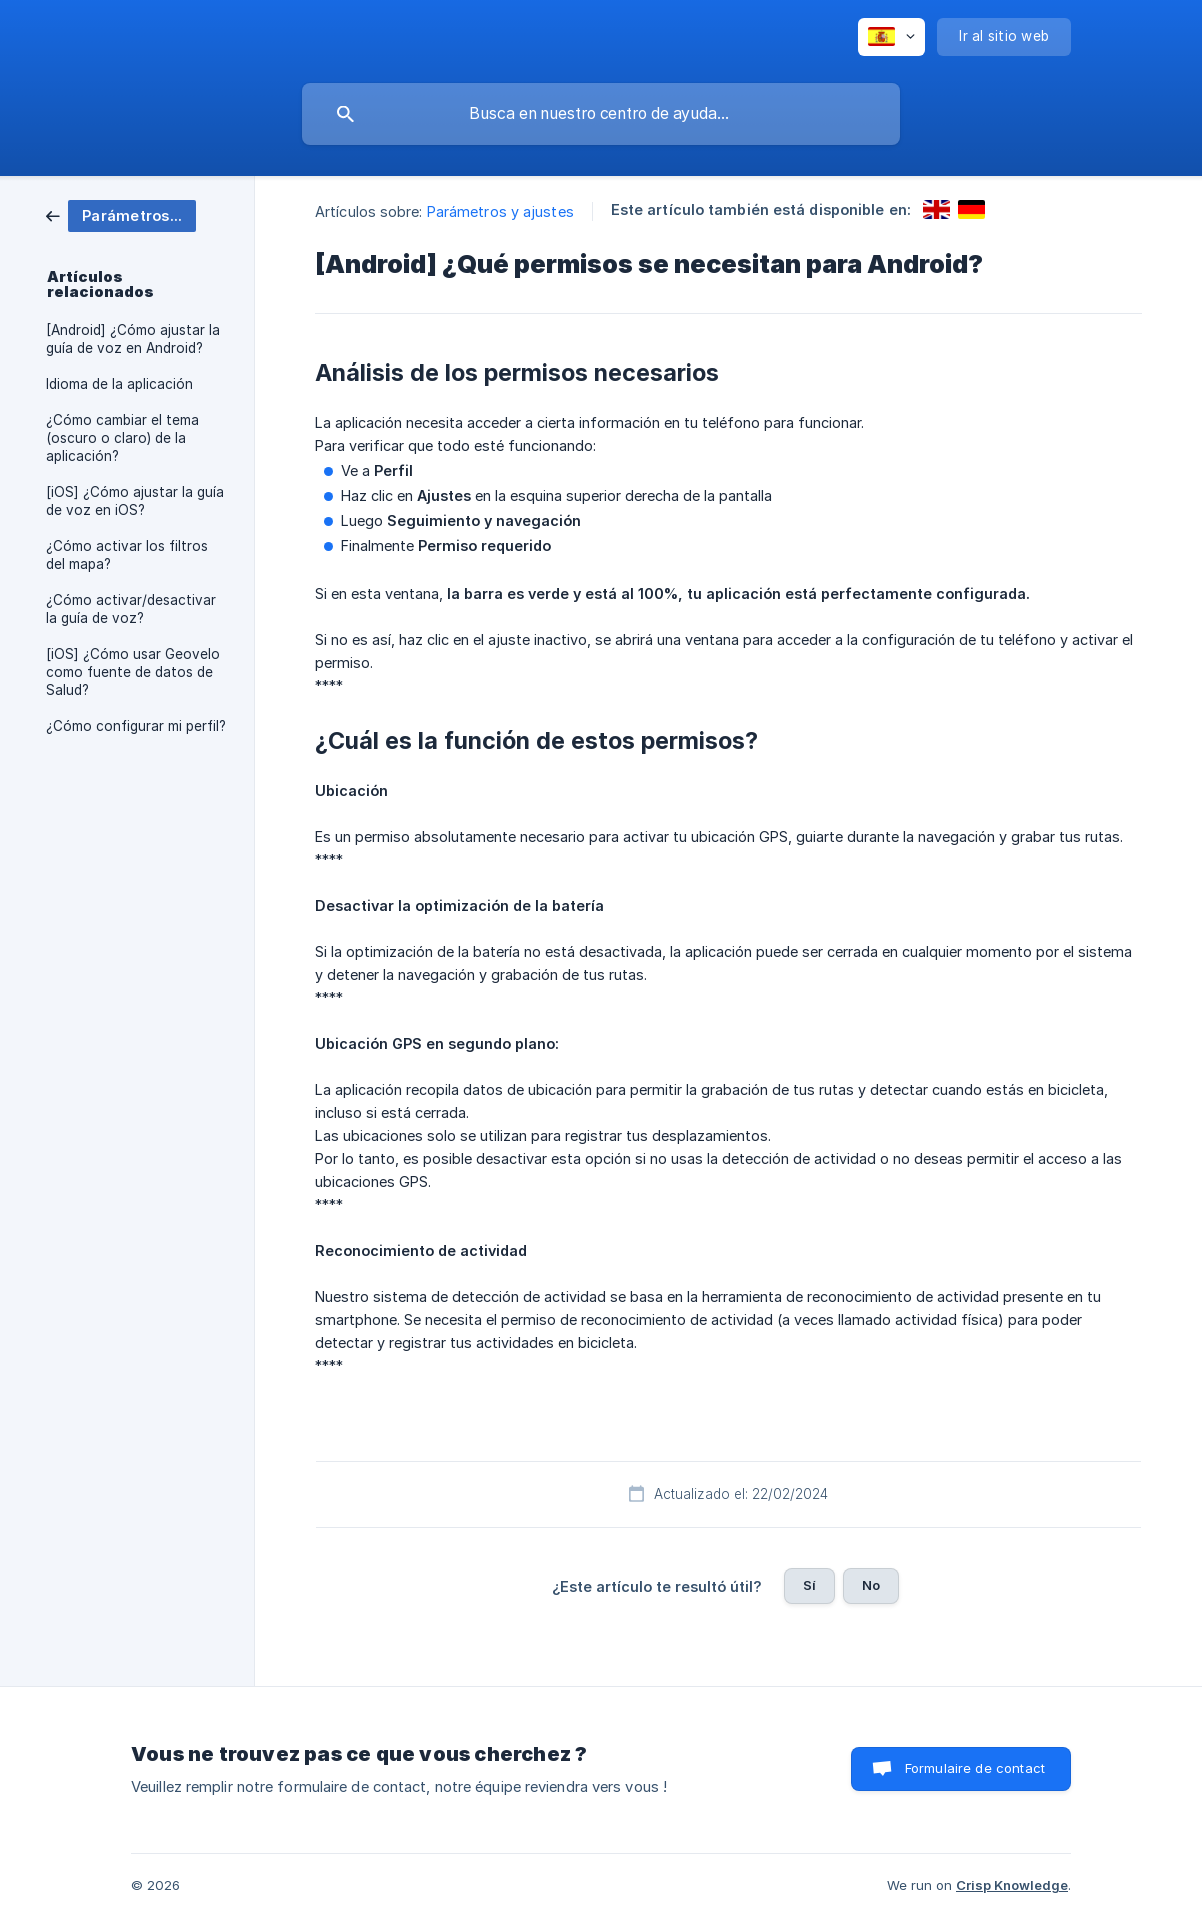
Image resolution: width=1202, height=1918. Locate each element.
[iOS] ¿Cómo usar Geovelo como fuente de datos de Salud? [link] (133, 672)
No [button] (871, 1585)
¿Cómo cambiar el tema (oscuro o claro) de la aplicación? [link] (122, 438)
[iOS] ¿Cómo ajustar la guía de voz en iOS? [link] (135, 501)
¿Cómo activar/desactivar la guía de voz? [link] (131, 609)
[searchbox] (601, 114)
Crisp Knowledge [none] (1012, 1885)
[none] (891, 37)
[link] (121, 214)
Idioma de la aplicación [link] (119, 384)
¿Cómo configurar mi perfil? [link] (136, 726)
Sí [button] (809, 1585)
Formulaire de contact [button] (975, 1768)
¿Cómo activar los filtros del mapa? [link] (127, 555)
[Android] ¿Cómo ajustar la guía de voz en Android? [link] (133, 339)
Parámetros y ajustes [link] (500, 211)
